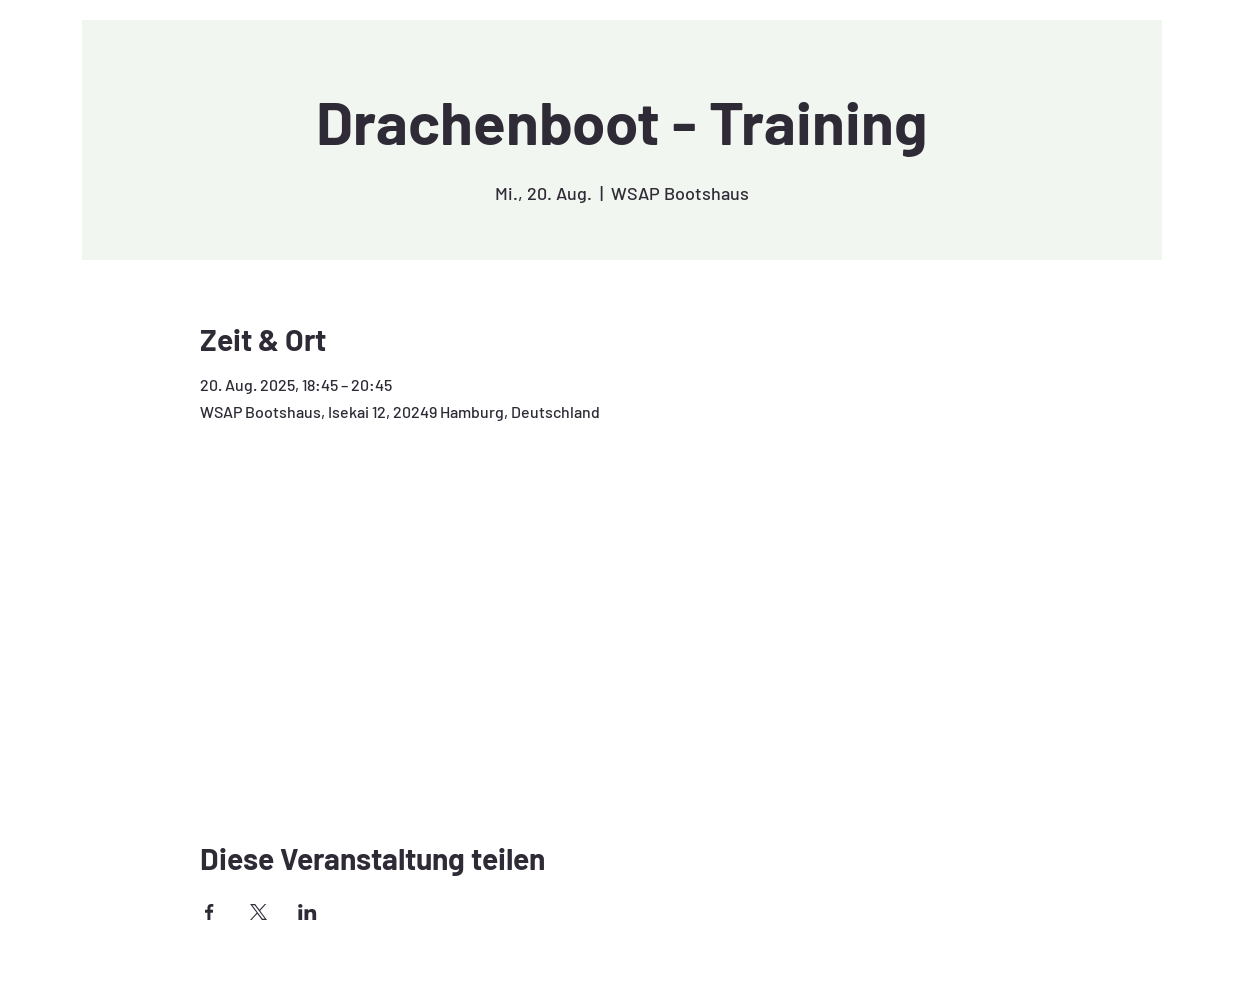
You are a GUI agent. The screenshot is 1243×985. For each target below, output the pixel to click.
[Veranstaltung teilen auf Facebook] (209, 912)
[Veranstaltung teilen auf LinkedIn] (307, 912)
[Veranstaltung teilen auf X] (258, 912)
